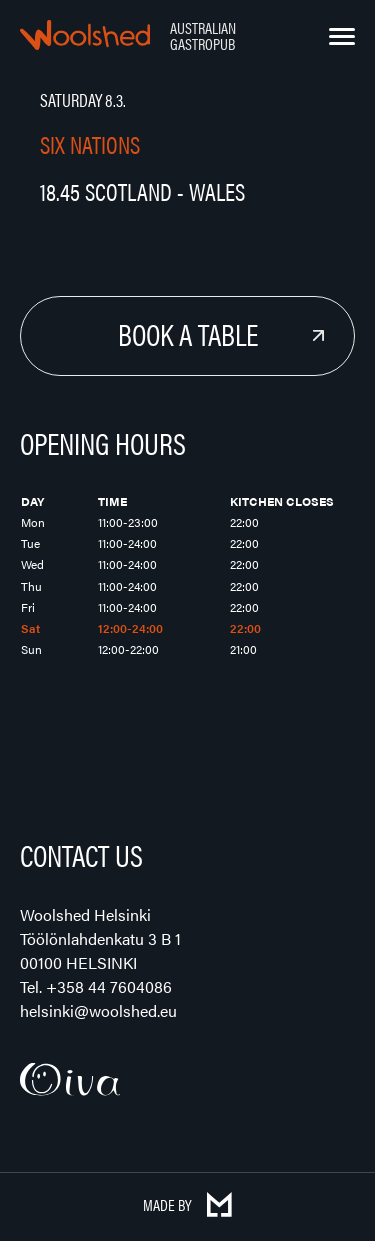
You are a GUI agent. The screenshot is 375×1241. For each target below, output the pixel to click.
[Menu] (342, 37)
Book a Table (188, 333)
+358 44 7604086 (109, 986)
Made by (187, 1204)
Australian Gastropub (203, 35)
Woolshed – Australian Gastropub (85, 35)
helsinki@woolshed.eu (98, 1010)
